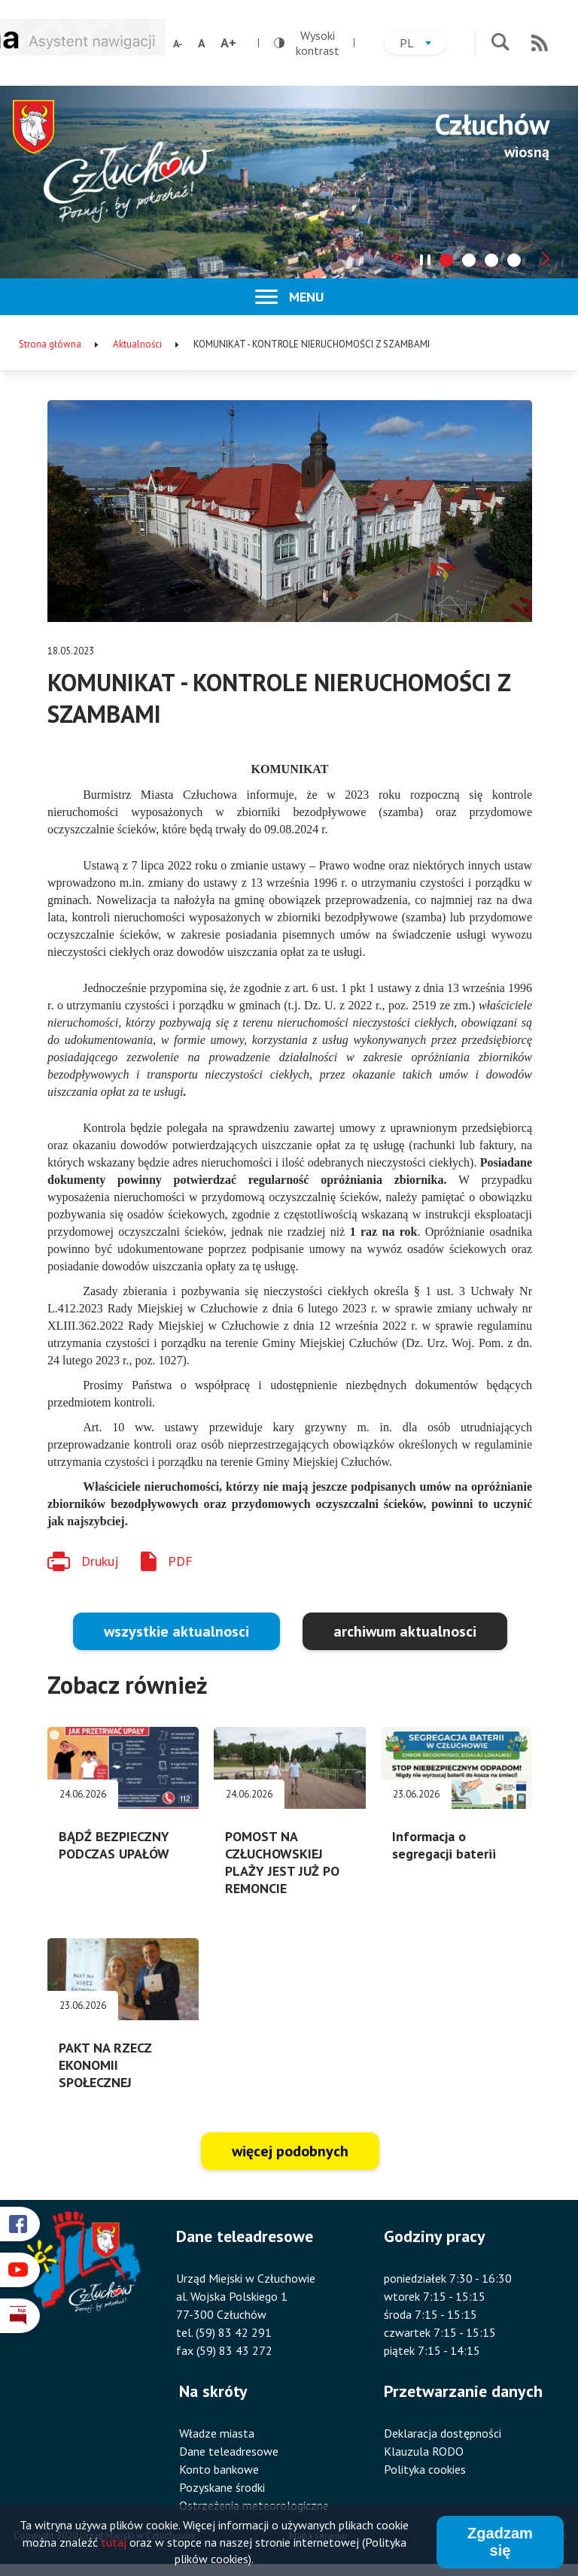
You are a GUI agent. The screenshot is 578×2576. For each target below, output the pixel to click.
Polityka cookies (425, 2469)
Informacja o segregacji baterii (444, 1845)
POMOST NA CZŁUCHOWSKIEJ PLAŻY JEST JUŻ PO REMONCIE (282, 1862)
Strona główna (50, 344)
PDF (180, 1561)
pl (423, 44)
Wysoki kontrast (306, 43)
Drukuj (99, 1561)
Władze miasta (216, 2433)
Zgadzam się (500, 2542)
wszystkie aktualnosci (176, 1631)
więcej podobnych (290, 2151)
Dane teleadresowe (228, 2451)
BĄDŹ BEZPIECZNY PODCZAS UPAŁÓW (114, 1845)
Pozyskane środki (222, 2487)
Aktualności (137, 344)
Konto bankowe (219, 2469)
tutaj (113, 2542)
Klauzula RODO (424, 2451)
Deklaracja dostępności (442, 2433)
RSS (539, 43)
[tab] (446, 260)
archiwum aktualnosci (404, 1631)
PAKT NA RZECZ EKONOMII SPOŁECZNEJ (105, 2065)
